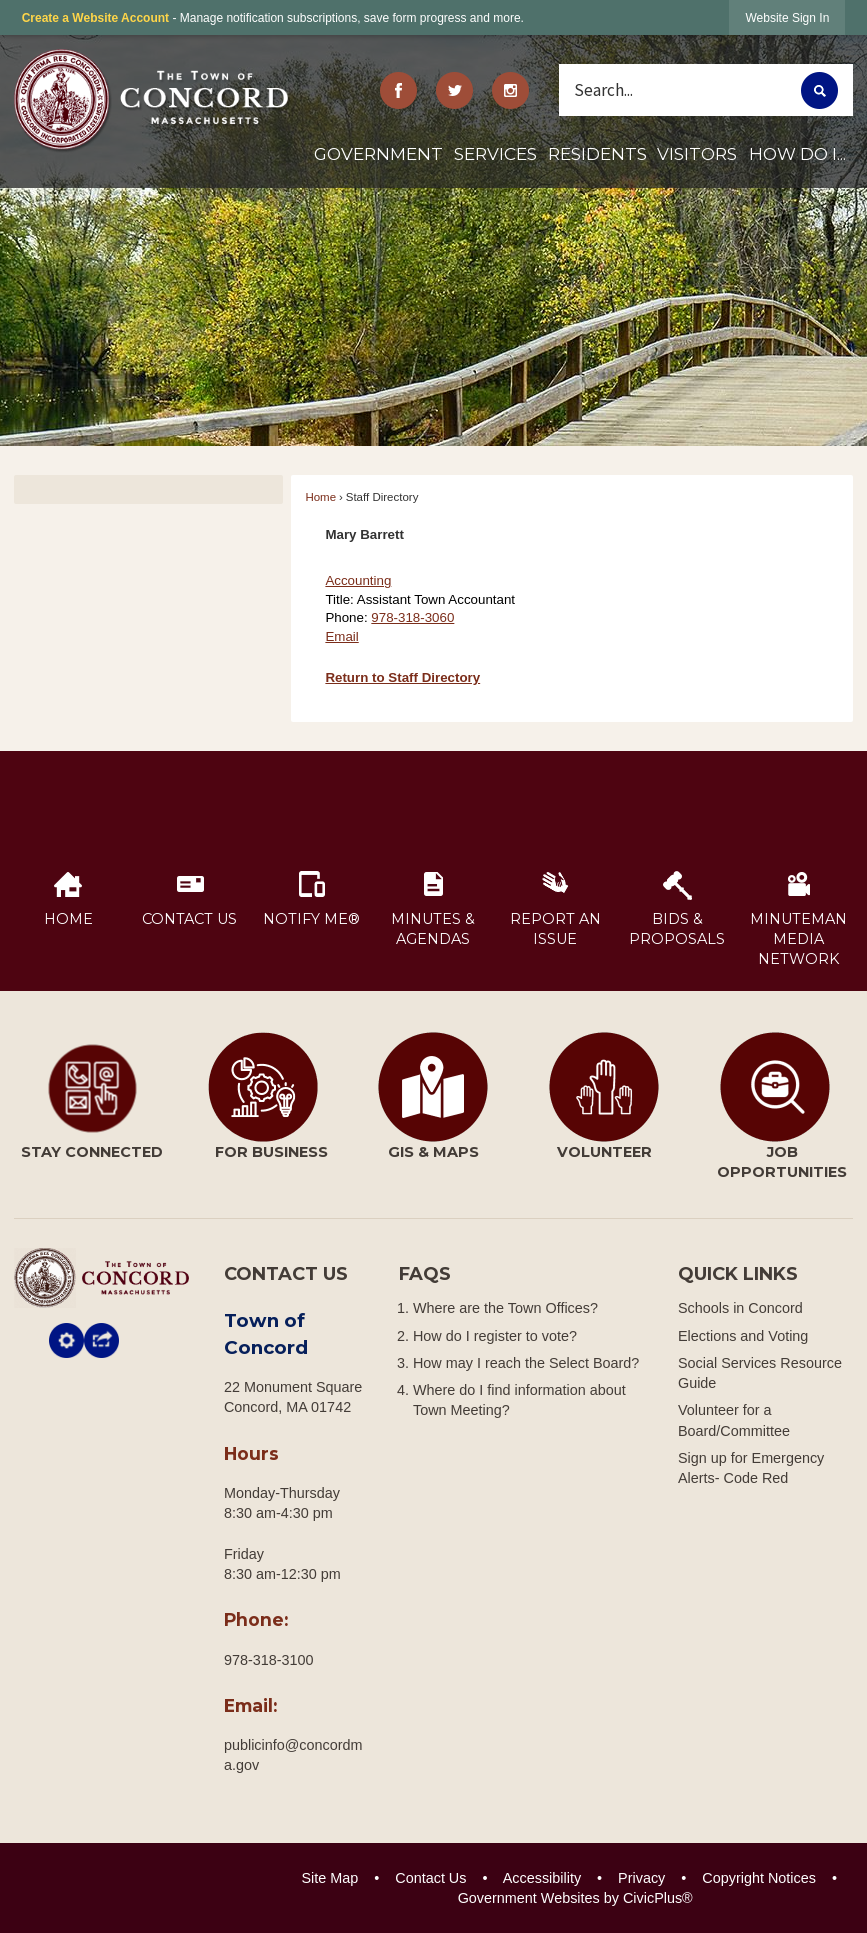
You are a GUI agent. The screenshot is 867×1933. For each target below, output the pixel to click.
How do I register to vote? (495, 1336)
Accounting (358, 580)
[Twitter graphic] (455, 90)
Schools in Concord (740, 1308)
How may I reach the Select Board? (526, 1363)
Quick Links (738, 1274)
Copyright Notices (759, 1878)
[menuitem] (378, 162)
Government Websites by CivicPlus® (575, 1898)
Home (320, 497)
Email (341, 636)
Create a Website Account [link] (95, 18)
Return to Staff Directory (402, 677)
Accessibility (542, 1878)
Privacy (641, 1878)
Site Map (329, 1878)
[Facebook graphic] (399, 90)
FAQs (425, 1274)
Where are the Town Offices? (505, 1308)
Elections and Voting (743, 1336)
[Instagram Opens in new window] (510, 90)
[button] (819, 90)
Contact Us (430, 1878)
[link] (787, 17)
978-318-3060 (412, 617)
